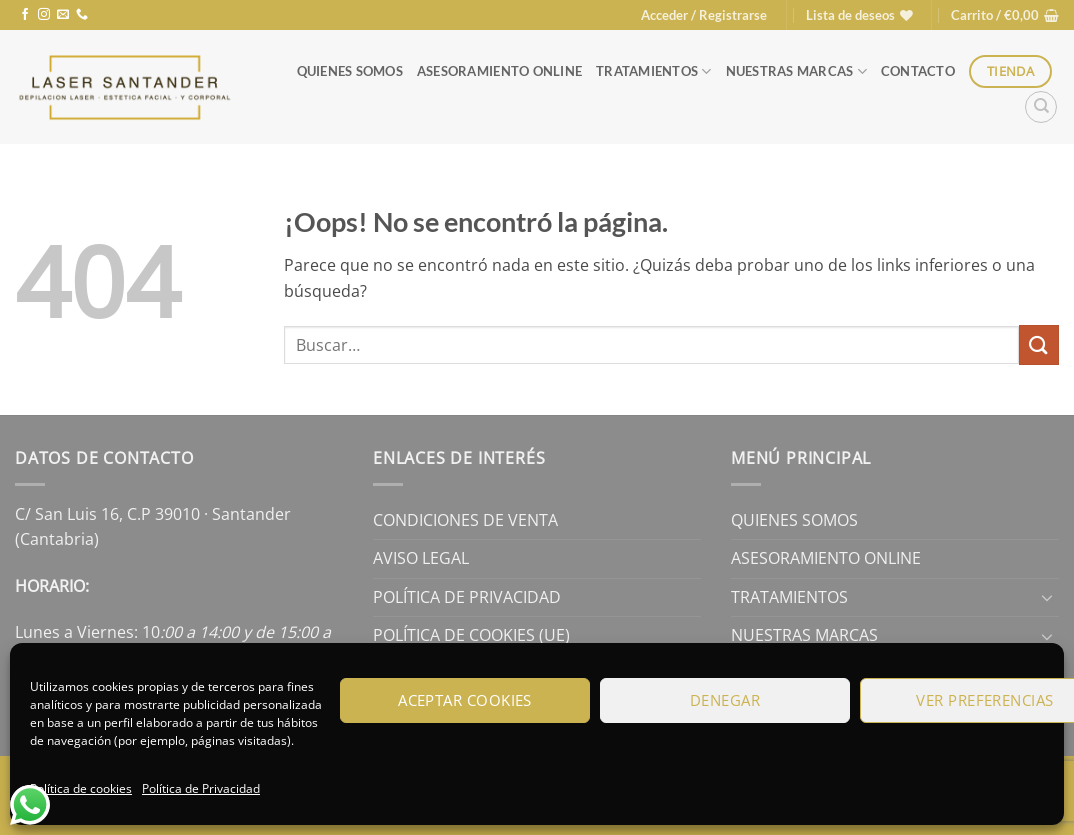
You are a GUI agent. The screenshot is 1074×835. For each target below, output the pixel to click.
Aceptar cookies (465, 700)
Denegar (725, 700)
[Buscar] (1041, 107)
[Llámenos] (82, 15)
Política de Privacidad (201, 788)
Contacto (918, 71)
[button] (704, 15)
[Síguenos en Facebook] (25, 15)
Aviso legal (421, 558)
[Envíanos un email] (63, 15)
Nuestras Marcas (796, 71)
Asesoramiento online (499, 71)
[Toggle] (1047, 597)
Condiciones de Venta (465, 520)
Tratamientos (654, 71)
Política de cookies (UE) (471, 635)
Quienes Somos (350, 71)
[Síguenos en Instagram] (44, 15)
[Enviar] (1039, 344)
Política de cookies (81, 788)
